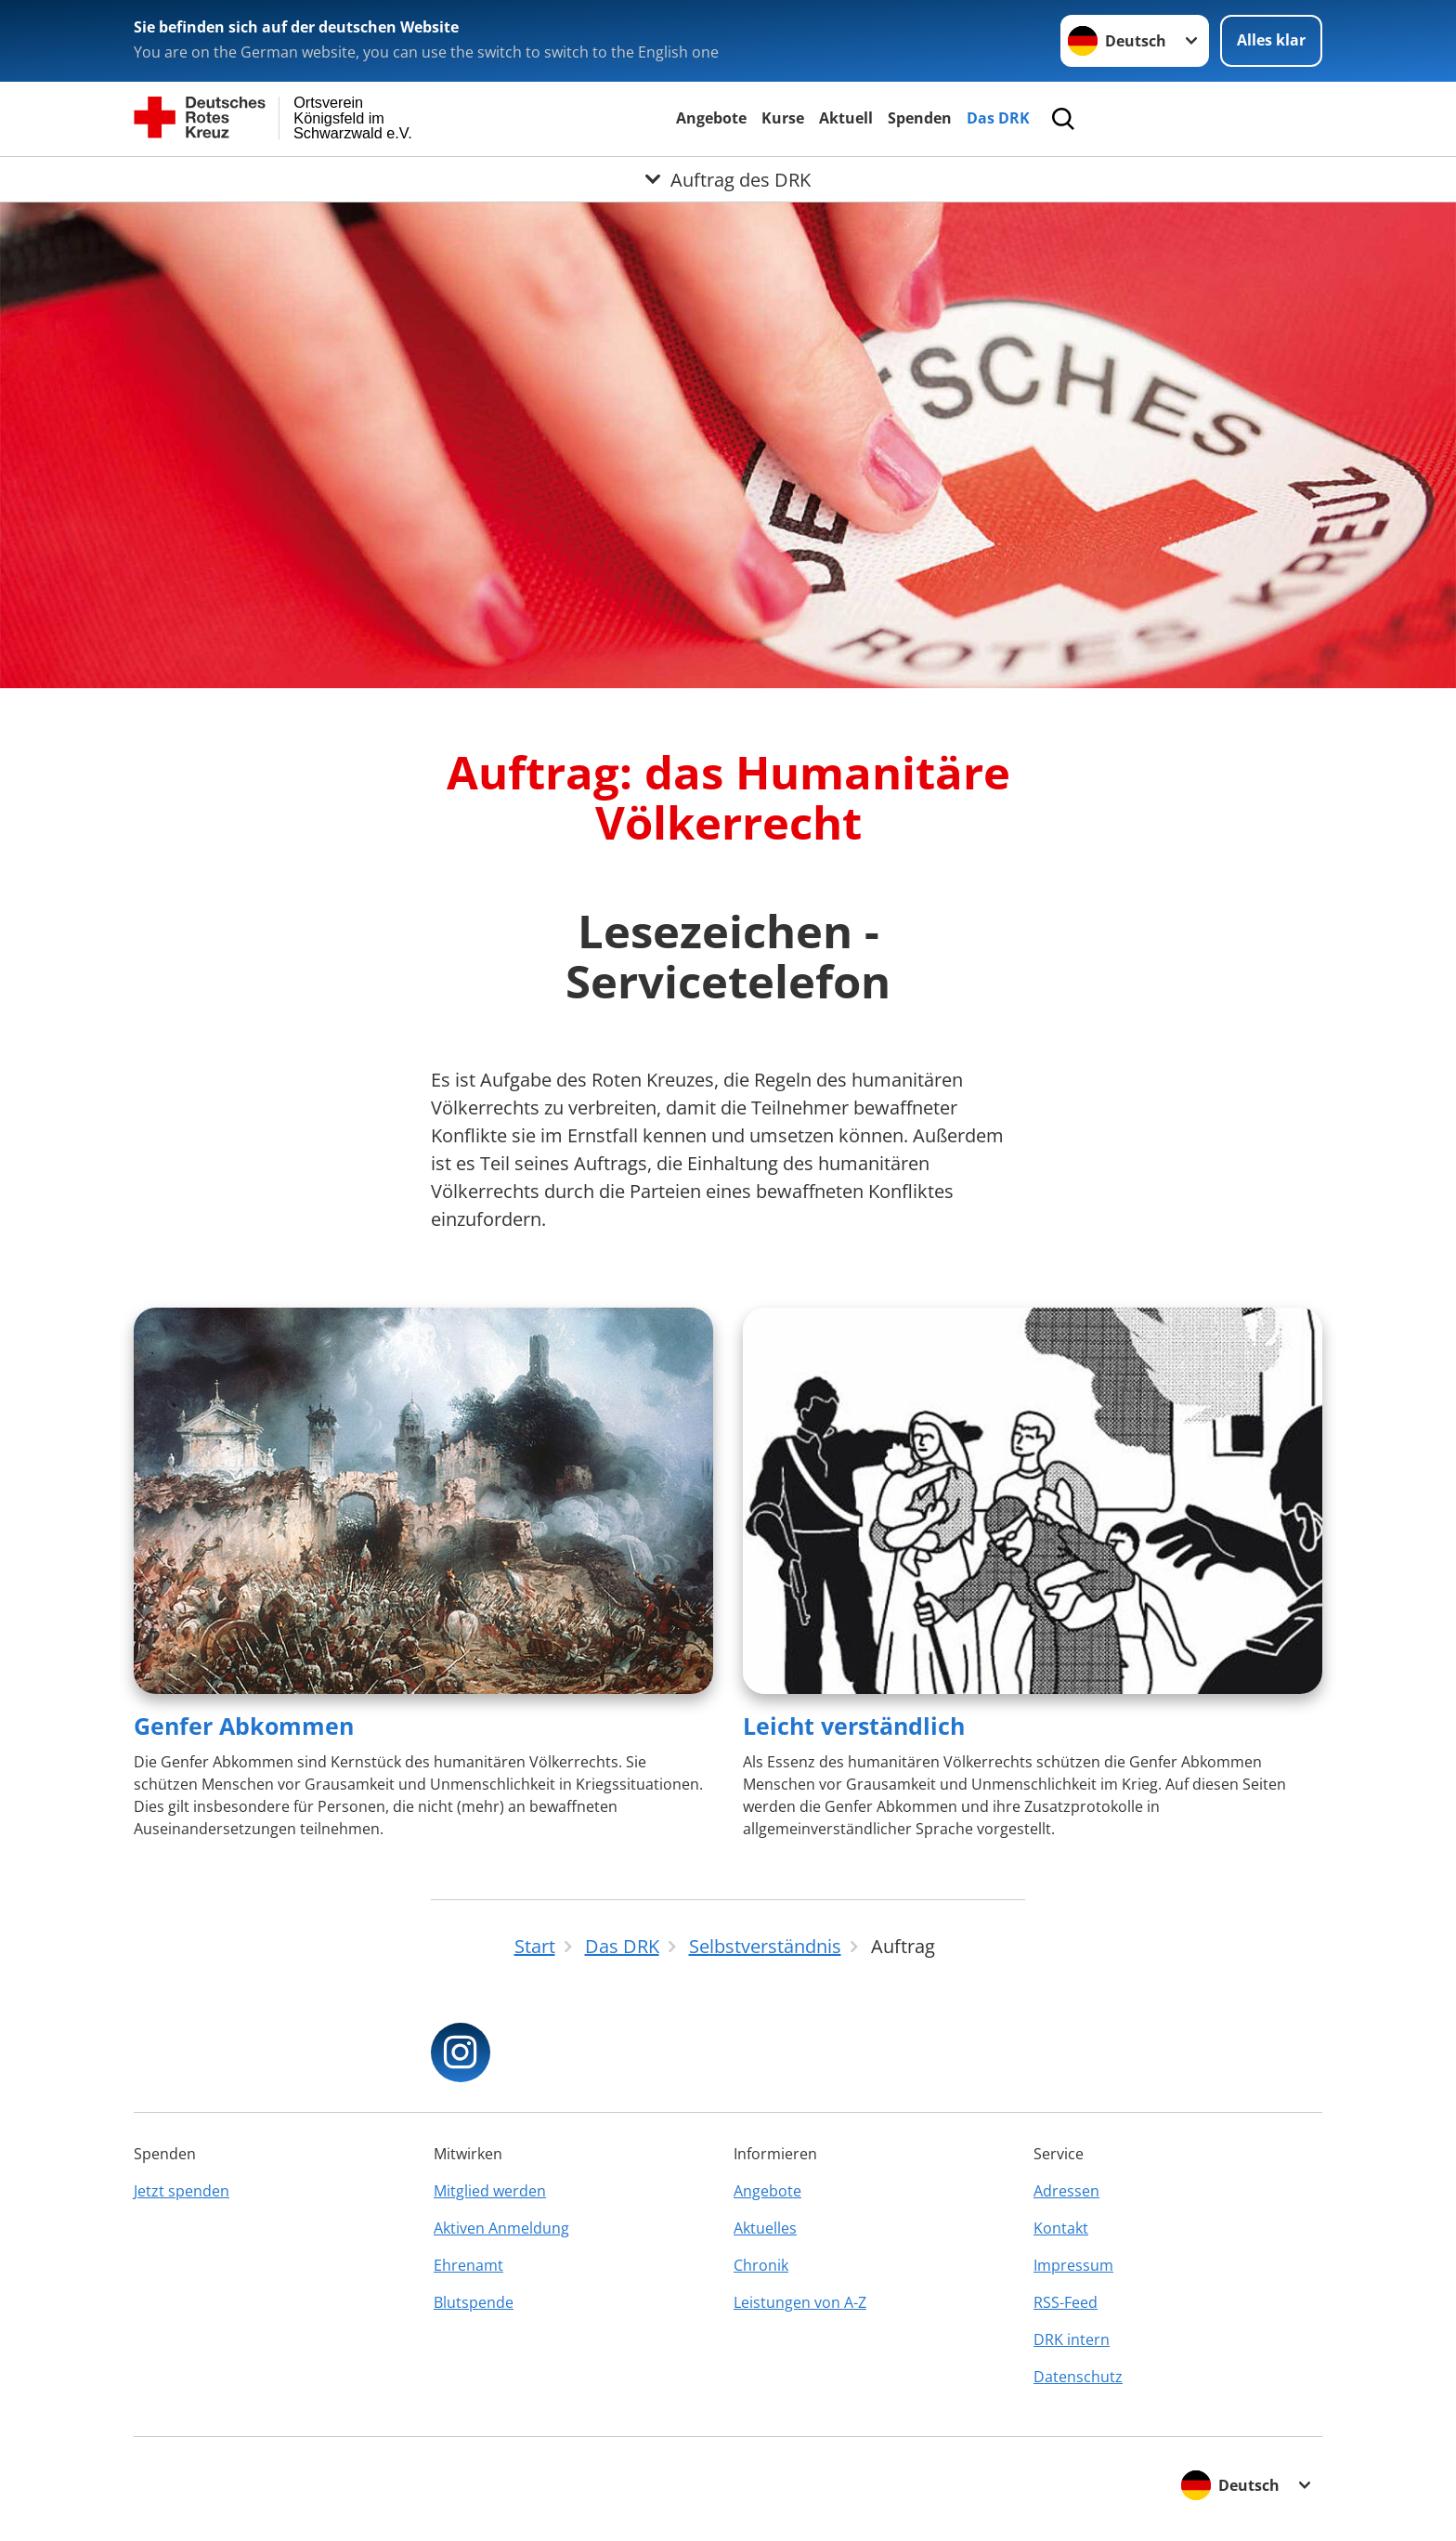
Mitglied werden (490, 2191)
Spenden (920, 118)
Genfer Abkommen (244, 1725)
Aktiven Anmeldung (501, 2228)
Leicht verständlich (854, 1725)
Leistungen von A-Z (800, 2302)
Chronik (761, 2265)
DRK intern (1072, 2339)
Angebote (711, 118)
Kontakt (1061, 2228)
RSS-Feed (1066, 2302)
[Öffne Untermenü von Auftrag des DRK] (728, 179)
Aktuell (846, 118)
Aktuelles (765, 2228)
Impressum (1073, 2265)
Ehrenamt (468, 2265)
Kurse (782, 118)
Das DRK (998, 118)
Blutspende (474, 2302)
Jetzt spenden (181, 2191)
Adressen (1066, 2191)
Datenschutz (1078, 2376)
